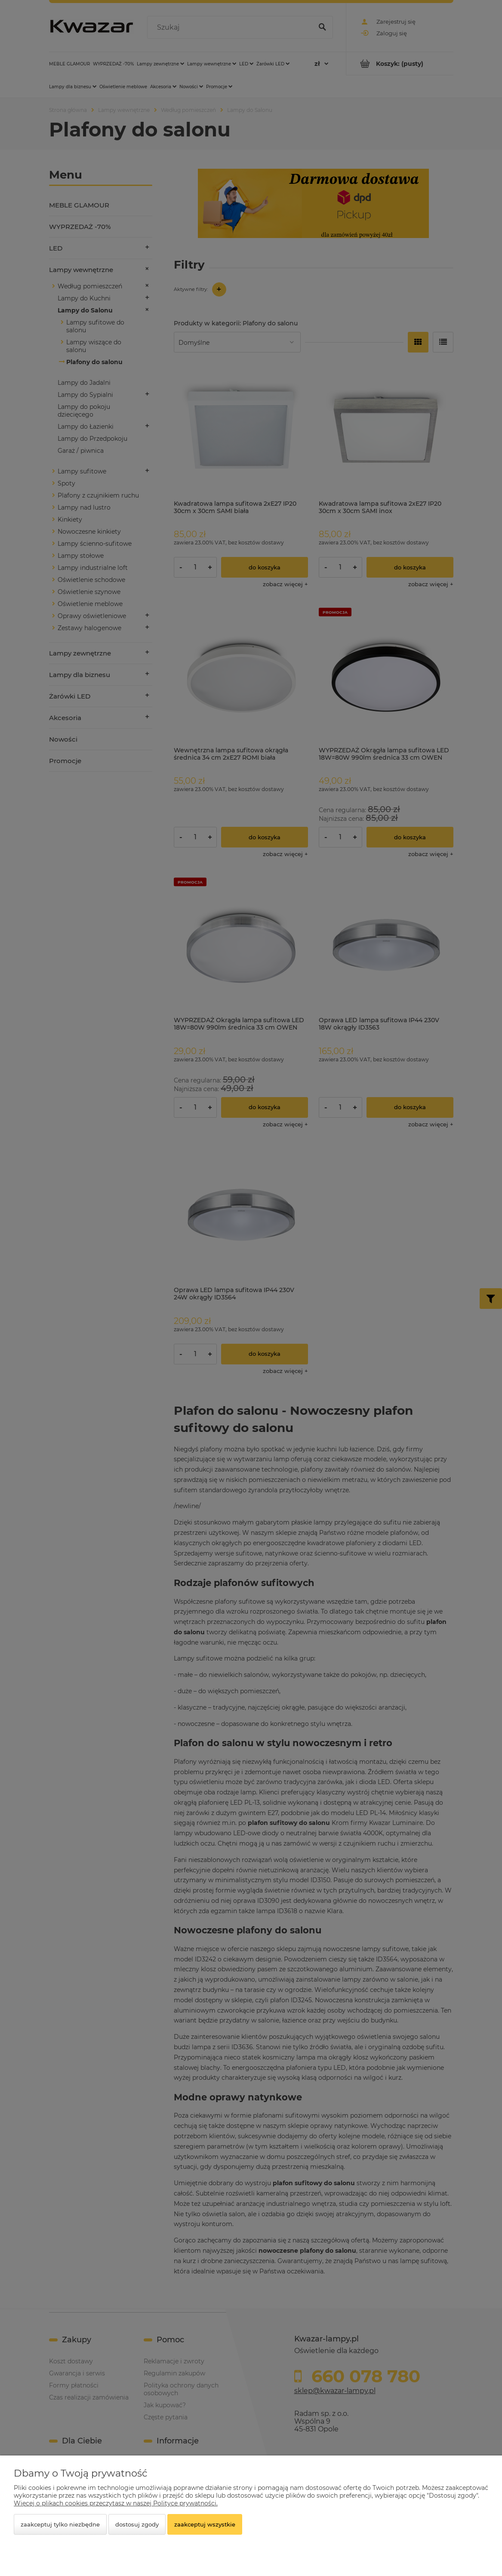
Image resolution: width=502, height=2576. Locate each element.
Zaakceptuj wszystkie (204, 2524)
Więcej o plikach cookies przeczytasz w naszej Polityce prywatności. (116, 2503)
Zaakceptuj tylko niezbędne (60, 2524)
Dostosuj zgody (137, 2524)
